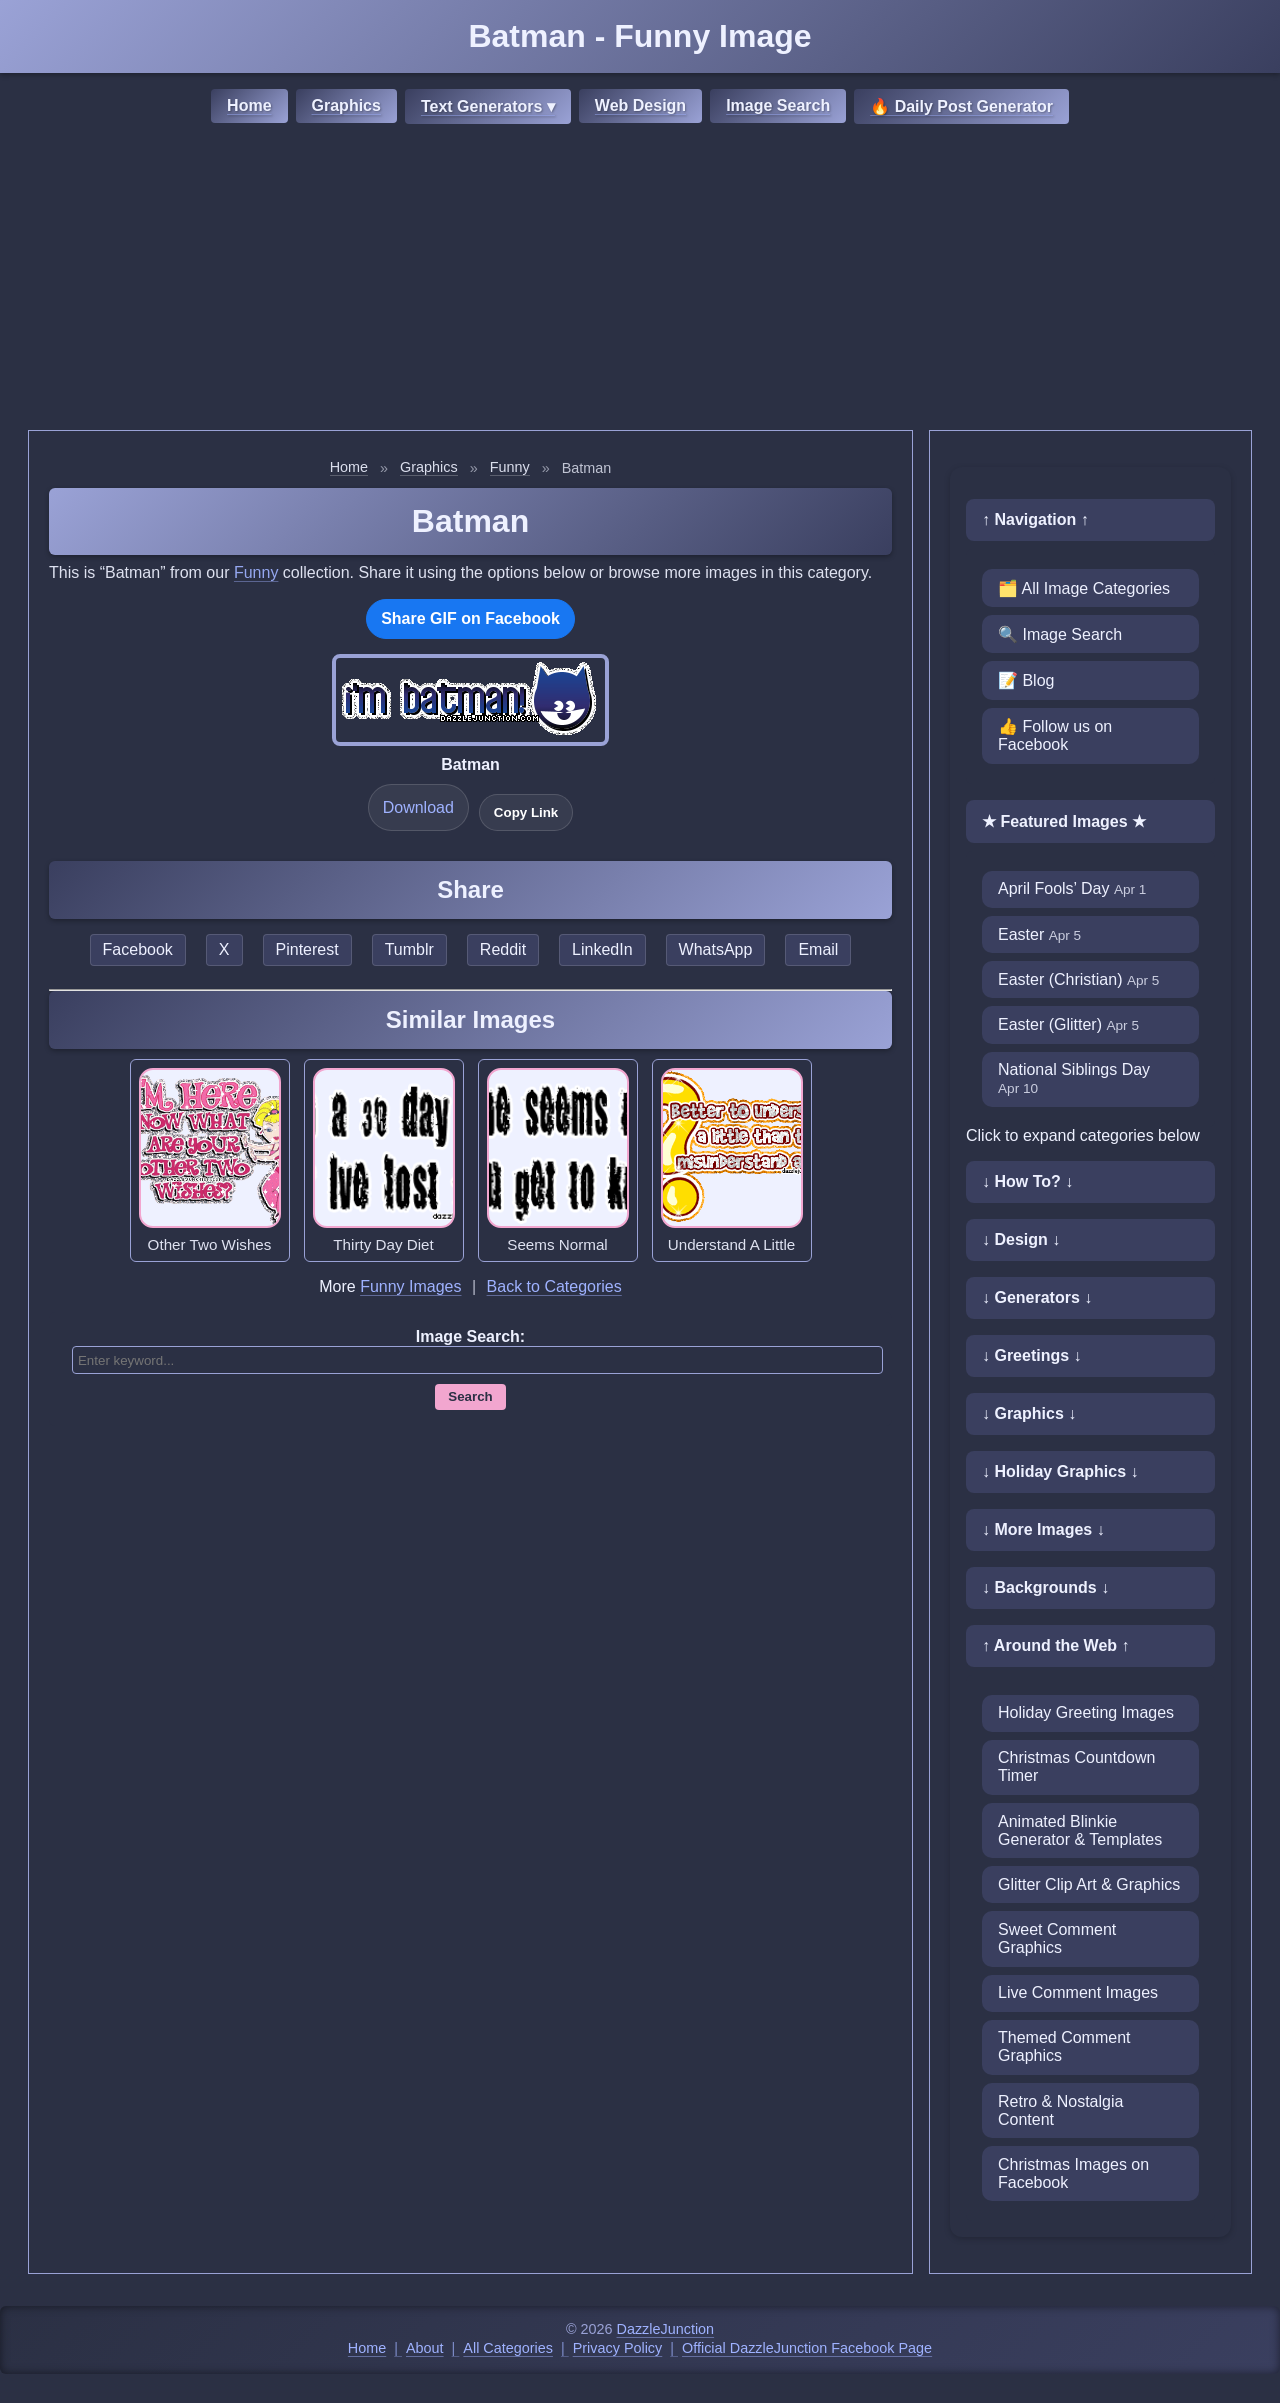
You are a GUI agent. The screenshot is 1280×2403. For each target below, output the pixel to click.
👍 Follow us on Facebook (1055, 735)
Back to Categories (554, 1286)
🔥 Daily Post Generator (961, 106)
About (425, 2348)
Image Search (778, 105)
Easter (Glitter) (1068, 1024)
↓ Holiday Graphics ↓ (1060, 1471)
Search (470, 1396)
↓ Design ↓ (1021, 1239)
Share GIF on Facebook (470, 618)
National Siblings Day (1074, 1078)
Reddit (503, 949)
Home (249, 105)
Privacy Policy (618, 2348)
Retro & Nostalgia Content (1060, 2110)
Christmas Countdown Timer (1076, 1766)
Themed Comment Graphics (1064, 2046)
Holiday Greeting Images (1086, 1712)
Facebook (138, 949)
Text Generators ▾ (488, 106)
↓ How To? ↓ (1027, 1181)
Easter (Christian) (1078, 979)
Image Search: (470, 1336)
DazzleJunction (666, 2329)
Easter (1039, 934)
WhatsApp (716, 949)
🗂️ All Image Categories (1084, 588)
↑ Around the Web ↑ (1056, 1645)
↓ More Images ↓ (1043, 1529)
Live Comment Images (1078, 1992)
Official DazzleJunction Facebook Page (807, 2348)
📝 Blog (1026, 680)
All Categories (508, 2348)
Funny (510, 467)
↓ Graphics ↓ (1029, 1413)
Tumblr (409, 949)
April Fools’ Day (1072, 888)
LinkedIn (602, 949)
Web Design (640, 105)
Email (818, 949)
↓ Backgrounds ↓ (1045, 1587)
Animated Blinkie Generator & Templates (1080, 1830)
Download (418, 807)
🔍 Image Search (1060, 634)
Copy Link (526, 812)
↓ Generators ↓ (1037, 1297)
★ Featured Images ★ (1064, 821)
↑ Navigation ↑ (1035, 519)
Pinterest (307, 949)
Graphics (346, 105)
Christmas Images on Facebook (1073, 2173)
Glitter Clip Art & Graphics (1089, 1884)
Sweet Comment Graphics (1057, 1938)
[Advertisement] (640, 280)
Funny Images (410, 1286)
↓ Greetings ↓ (1032, 1355)
